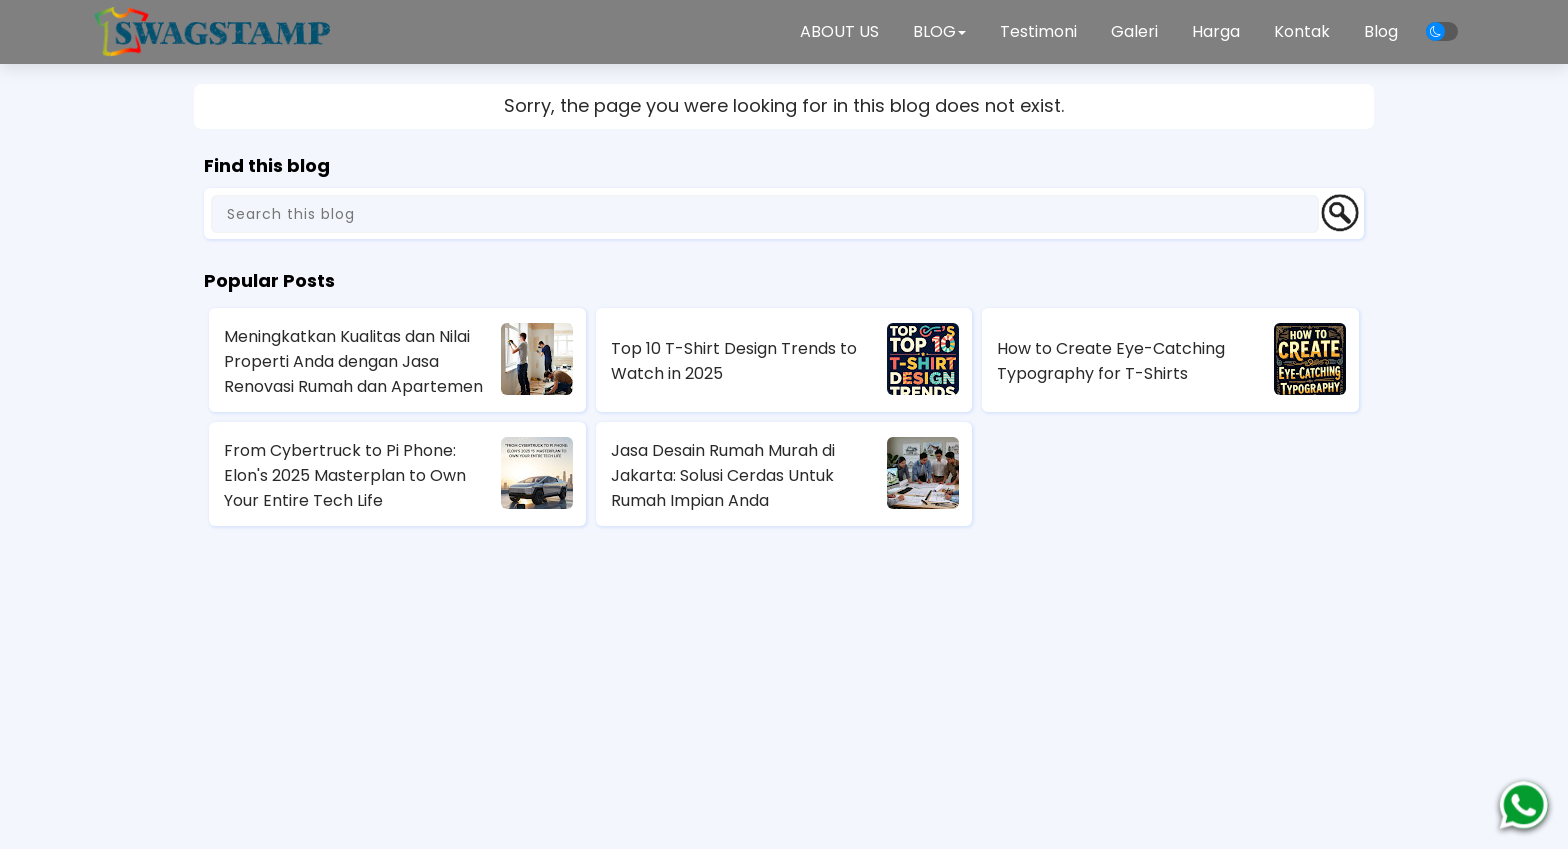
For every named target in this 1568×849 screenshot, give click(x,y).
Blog (1381, 31)
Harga (1216, 31)
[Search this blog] (765, 214)
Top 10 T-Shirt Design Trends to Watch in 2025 (734, 361)
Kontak (1302, 31)
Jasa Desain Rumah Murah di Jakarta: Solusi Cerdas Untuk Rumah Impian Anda (723, 475)
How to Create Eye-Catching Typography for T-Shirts (1111, 361)
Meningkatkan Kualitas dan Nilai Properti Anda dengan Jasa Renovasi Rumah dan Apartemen (353, 361)
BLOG (939, 31)
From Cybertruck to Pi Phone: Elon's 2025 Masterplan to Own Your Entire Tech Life (345, 475)
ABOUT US (839, 31)
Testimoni (1038, 31)
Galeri (1134, 31)
